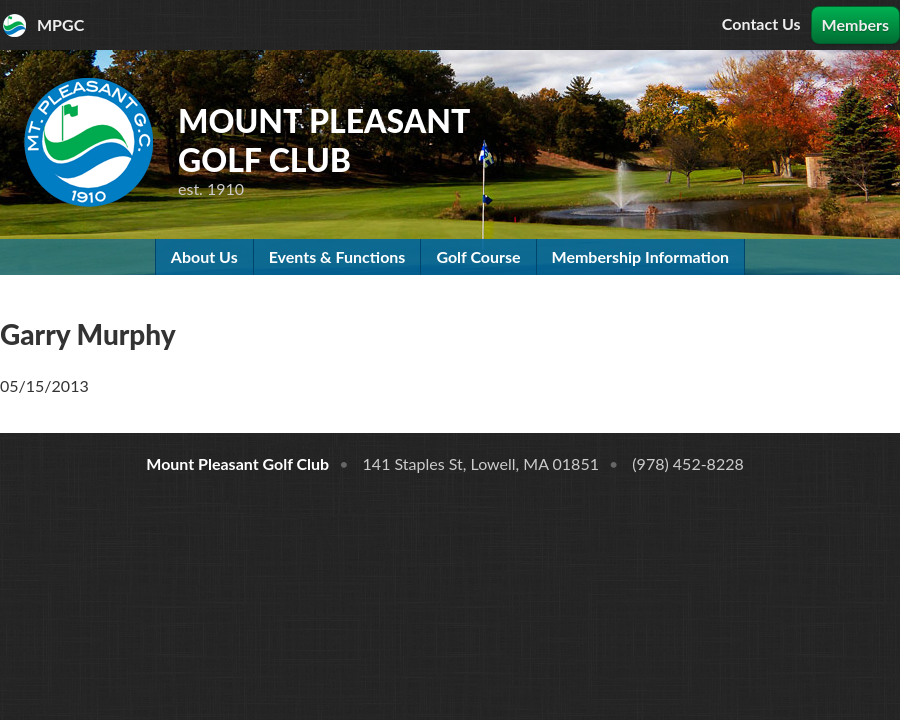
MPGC (60, 24)
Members (855, 24)
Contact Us (761, 23)
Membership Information (641, 256)
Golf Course (478, 256)
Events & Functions (337, 256)
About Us (204, 256)
